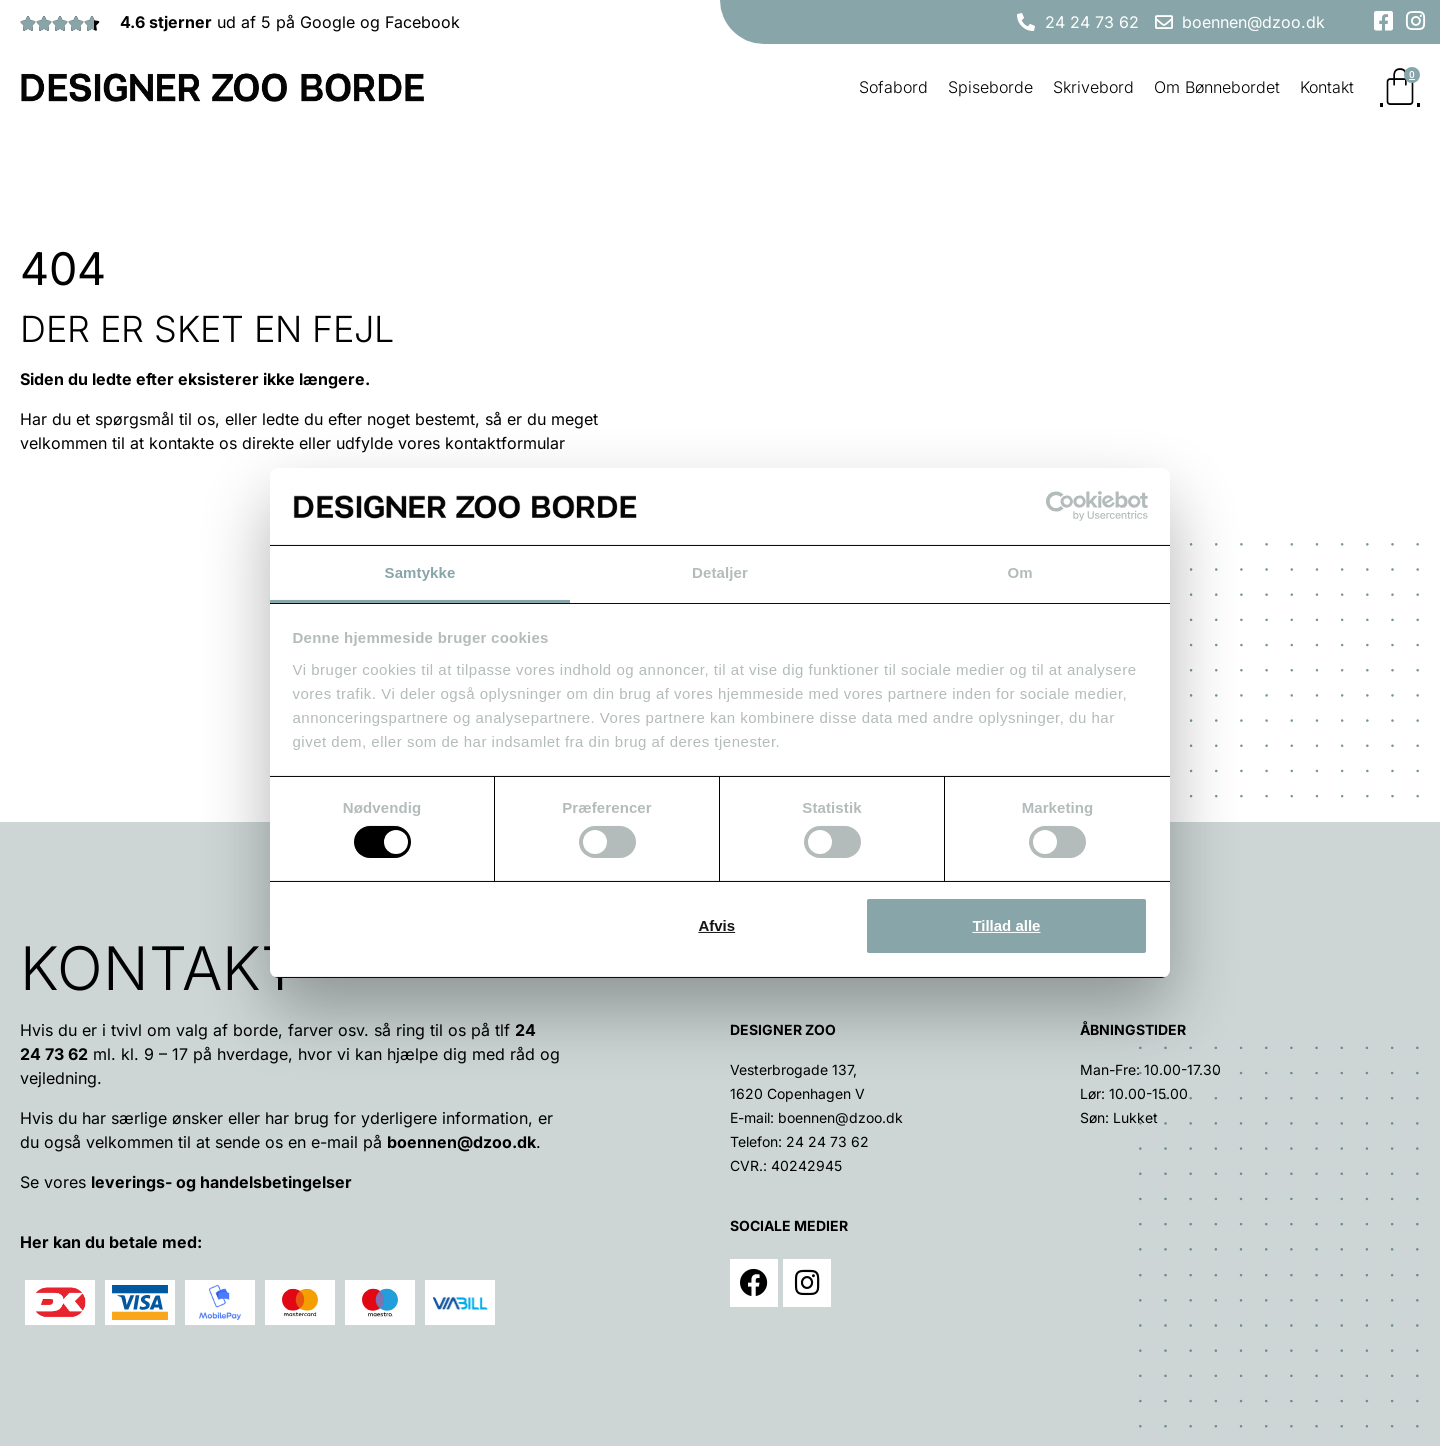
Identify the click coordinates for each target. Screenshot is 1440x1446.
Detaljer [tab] (720, 572)
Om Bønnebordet (1217, 87)
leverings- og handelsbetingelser (221, 1182)
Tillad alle (1006, 925)
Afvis (716, 925)
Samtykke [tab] (420, 572)
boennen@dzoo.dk (461, 1142)
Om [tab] (1019, 572)
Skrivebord (1093, 87)
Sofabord (893, 87)
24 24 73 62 (827, 1141)
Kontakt (1327, 87)
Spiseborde (990, 87)
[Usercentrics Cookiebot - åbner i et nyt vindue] (1060, 506)
